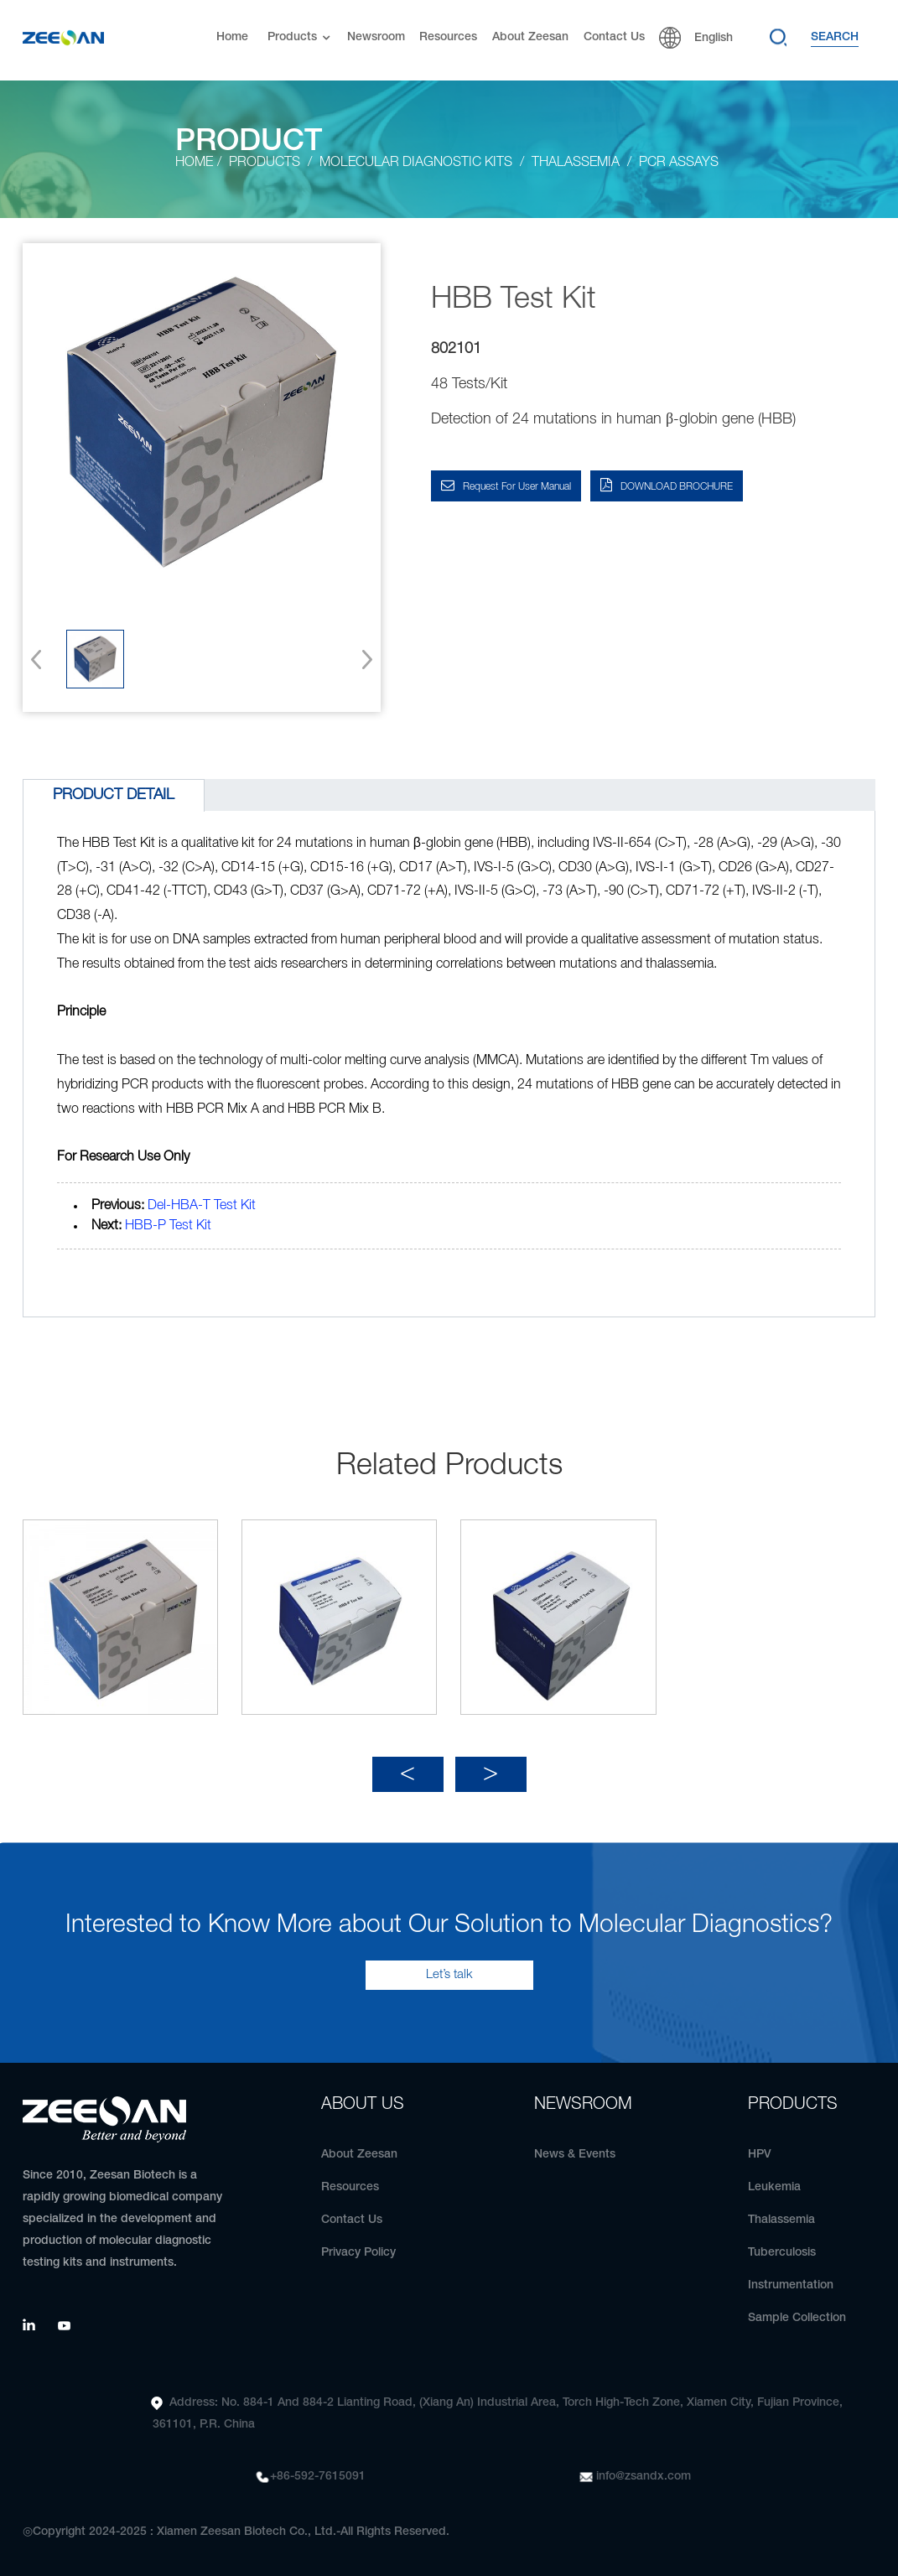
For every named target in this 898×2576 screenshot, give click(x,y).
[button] (361, 659)
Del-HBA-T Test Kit (202, 1206)
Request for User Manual (517, 486)
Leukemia (774, 2187)
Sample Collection (797, 2318)
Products (300, 38)
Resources (448, 37)
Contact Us (614, 37)
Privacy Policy (358, 2252)
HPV (759, 2154)
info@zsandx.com (643, 2476)
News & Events (574, 2154)
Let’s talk (449, 1975)
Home (232, 37)
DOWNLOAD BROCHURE (676, 486)
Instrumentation (790, 2285)
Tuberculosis (782, 2252)
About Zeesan (530, 37)
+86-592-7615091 (318, 2476)
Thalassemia (781, 2220)
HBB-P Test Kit (168, 1226)
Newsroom (376, 37)
